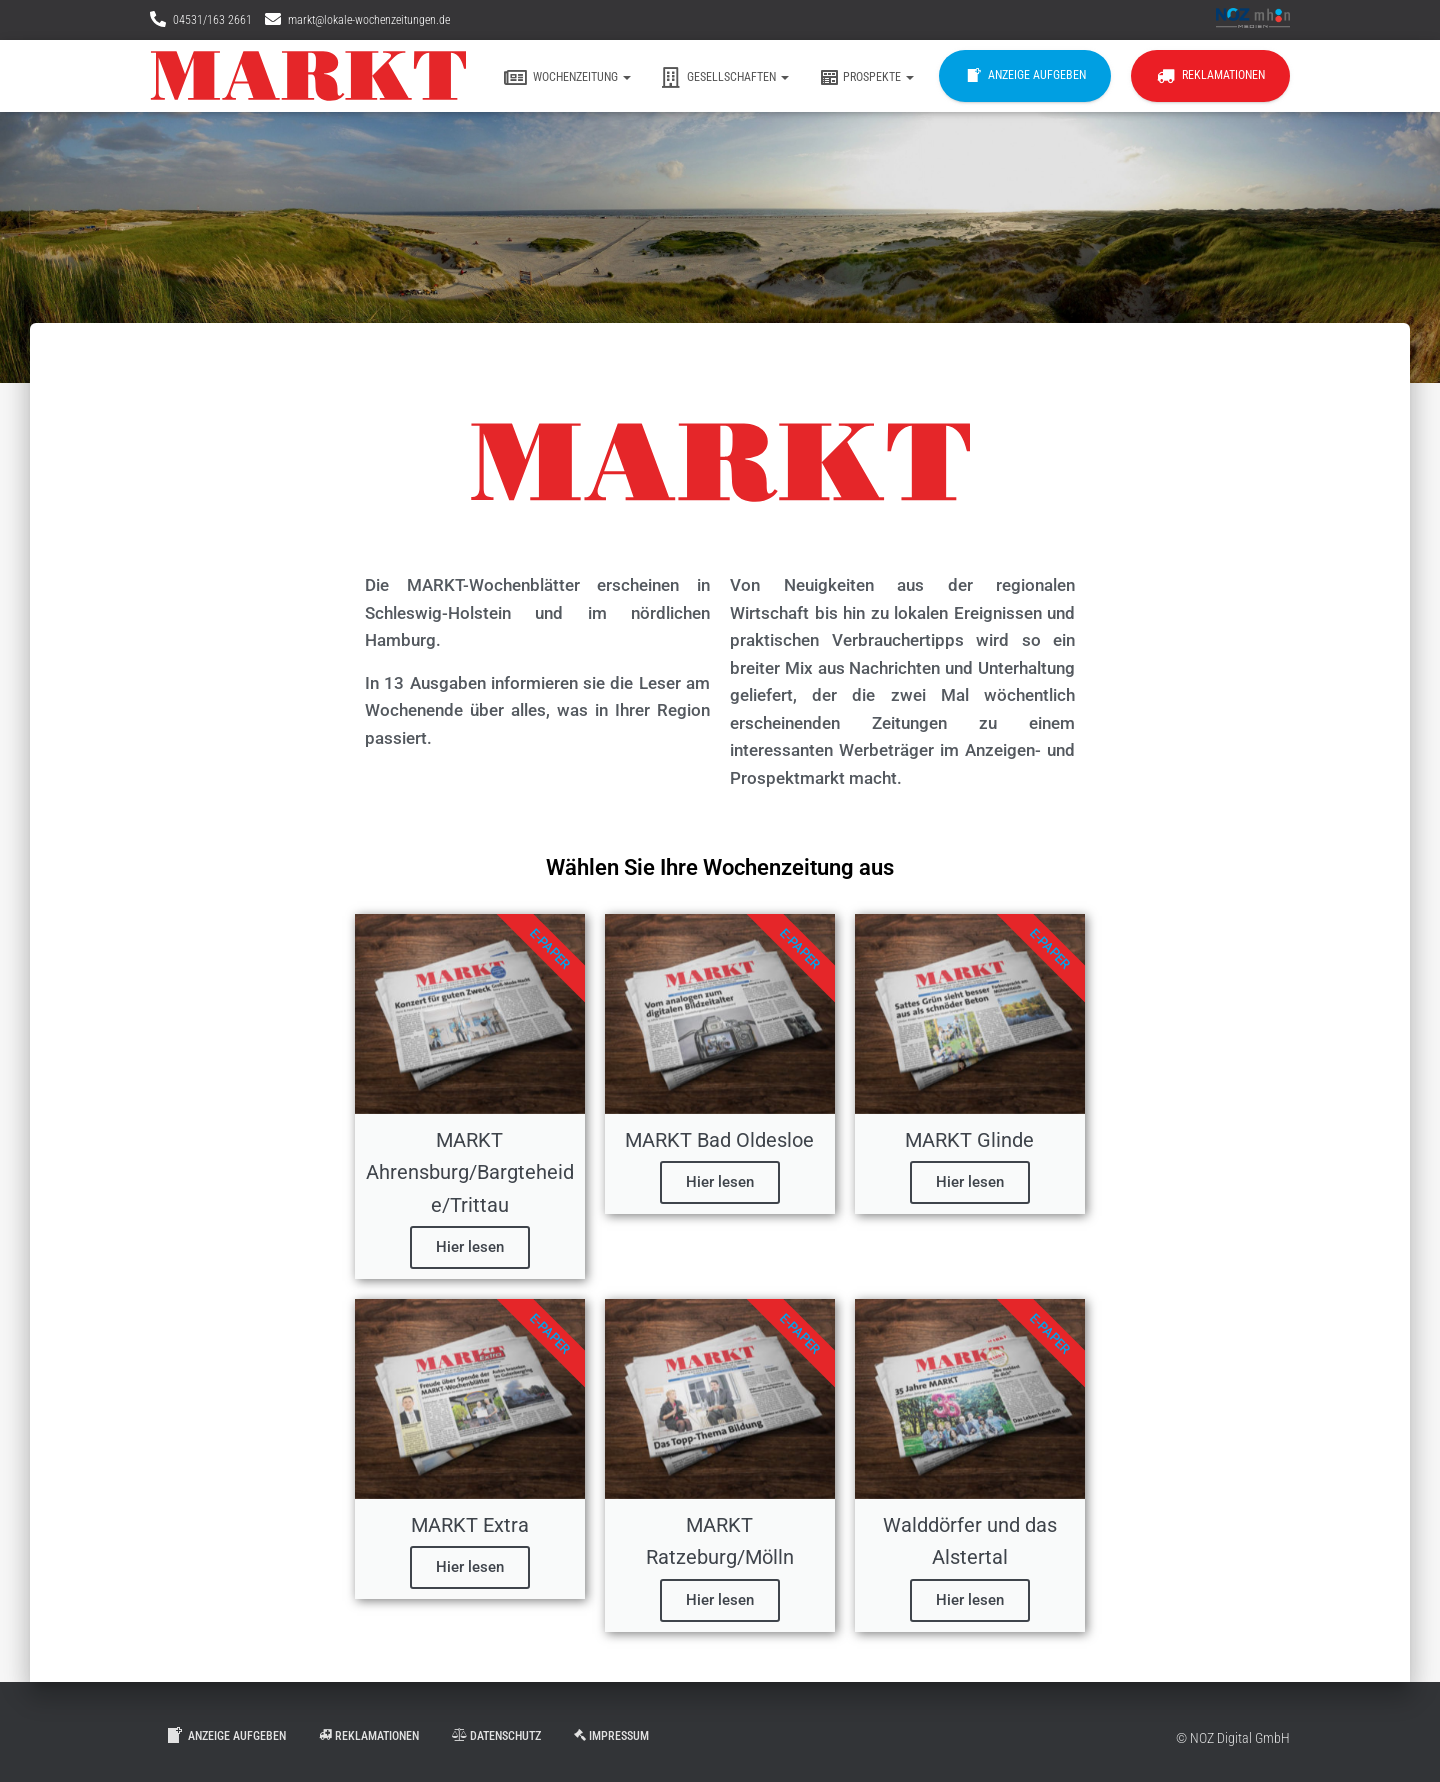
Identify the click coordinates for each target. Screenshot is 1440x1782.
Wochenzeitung (567, 78)
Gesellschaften (725, 78)
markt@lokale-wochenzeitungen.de (369, 20)
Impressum (611, 1736)
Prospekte (866, 78)
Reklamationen (1210, 76)
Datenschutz (496, 1736)
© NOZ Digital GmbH (1233, 1738)
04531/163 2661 (212, 20)
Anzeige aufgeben (1025, 76)
